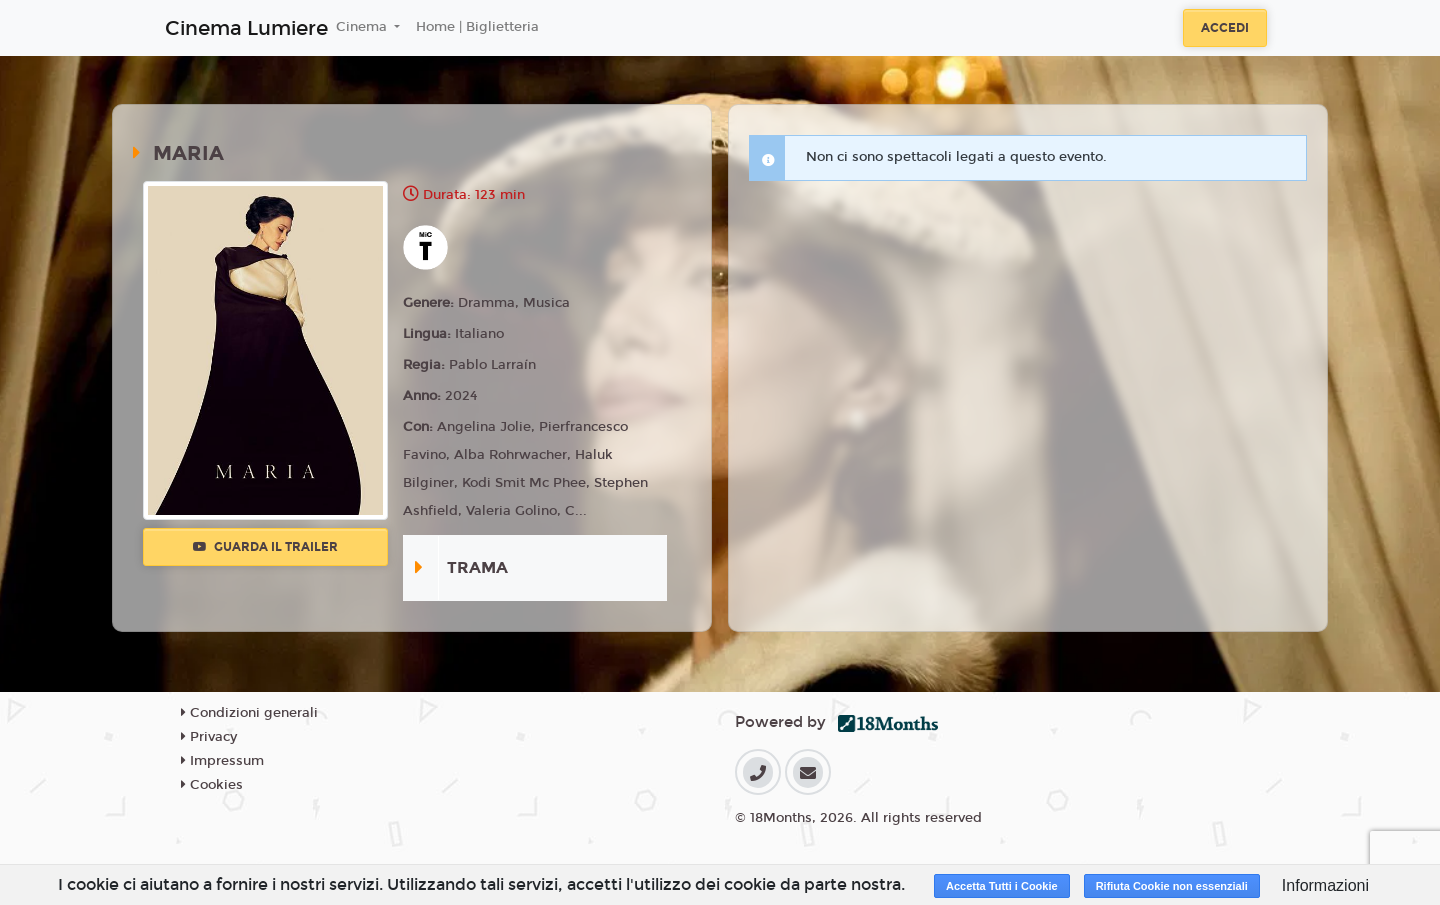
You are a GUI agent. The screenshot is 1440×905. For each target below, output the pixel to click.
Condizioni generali (249, 713)
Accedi (1225, 28)
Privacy (209, 737)
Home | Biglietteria (477, 27)
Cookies (212, 785)
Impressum (222, 761)
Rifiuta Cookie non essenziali (1172, 886)
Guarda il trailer (265, 547)
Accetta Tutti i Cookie (1002, 886)
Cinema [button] (363, 27)
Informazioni (1325, 885)
